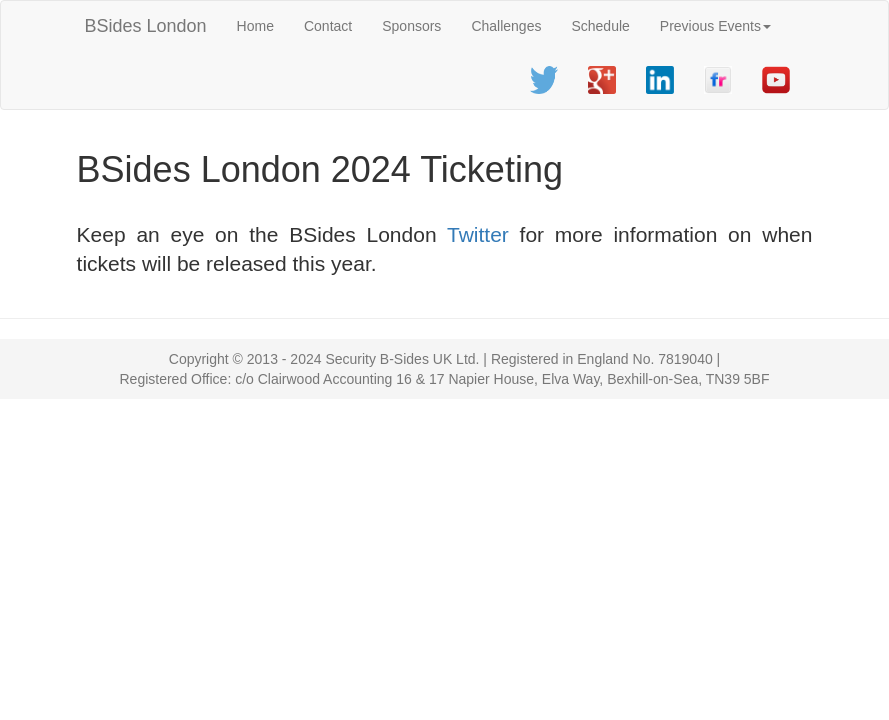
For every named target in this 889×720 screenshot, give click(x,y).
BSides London (146, 26)
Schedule (600, 26)
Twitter (478, 234)
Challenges (506, 26)
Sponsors (411, 26)
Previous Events (715, 26)
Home (255, 26)
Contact (328, 26)
